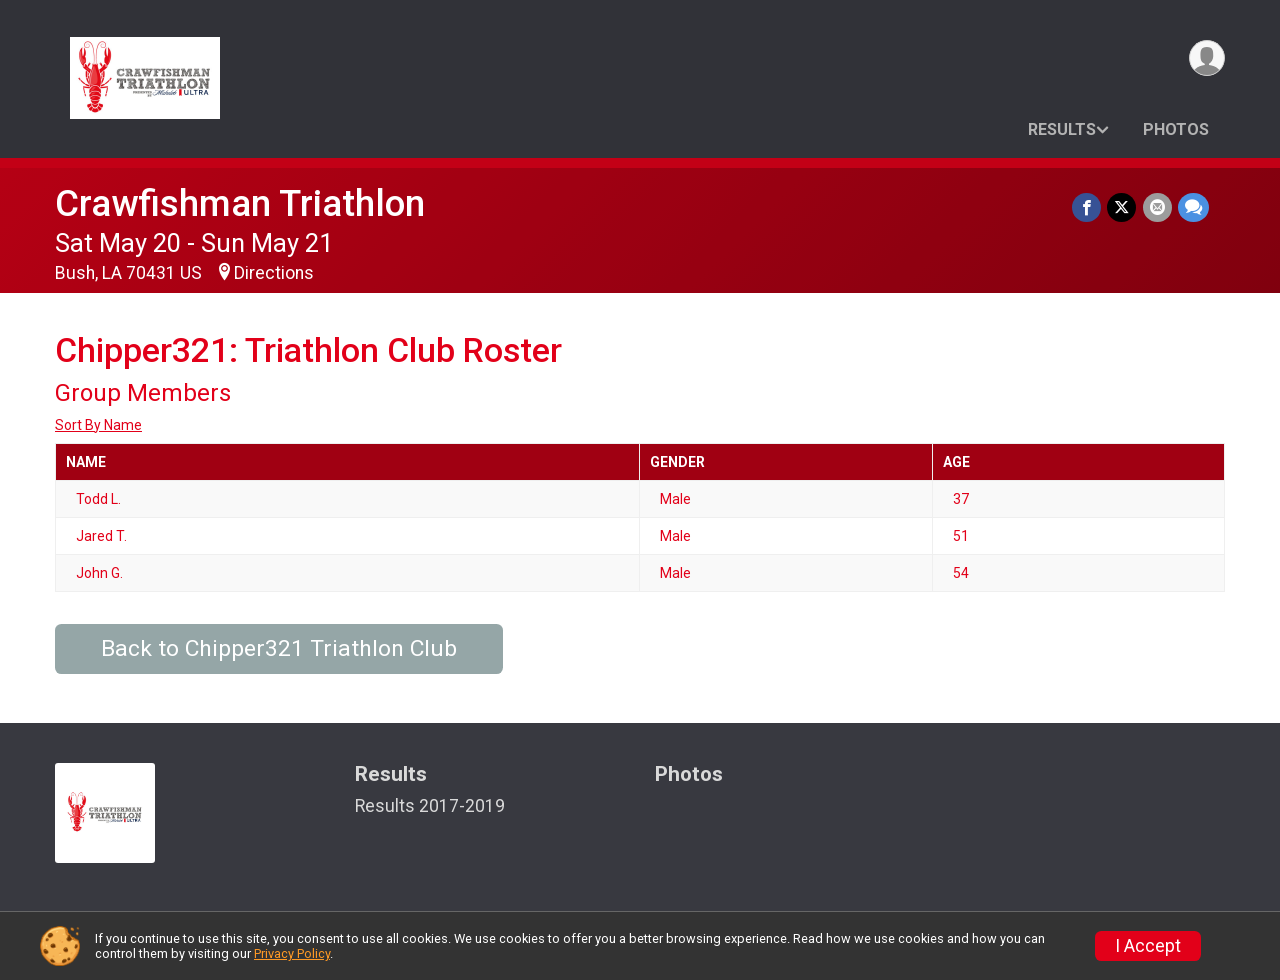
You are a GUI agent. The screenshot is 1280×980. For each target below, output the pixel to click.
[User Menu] (1206, 58)
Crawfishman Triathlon (240, 203)
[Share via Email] (1157, 207)
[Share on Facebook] (1087, 207)
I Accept (1148, 946)
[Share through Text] (1193, 207)
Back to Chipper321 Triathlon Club (279, 648)
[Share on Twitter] (1122, 207)
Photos (1176, 129)
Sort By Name (98, 425)
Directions (274, 273)
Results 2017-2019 (430, 806)
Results (1062, 129)
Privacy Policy (292, 953)
